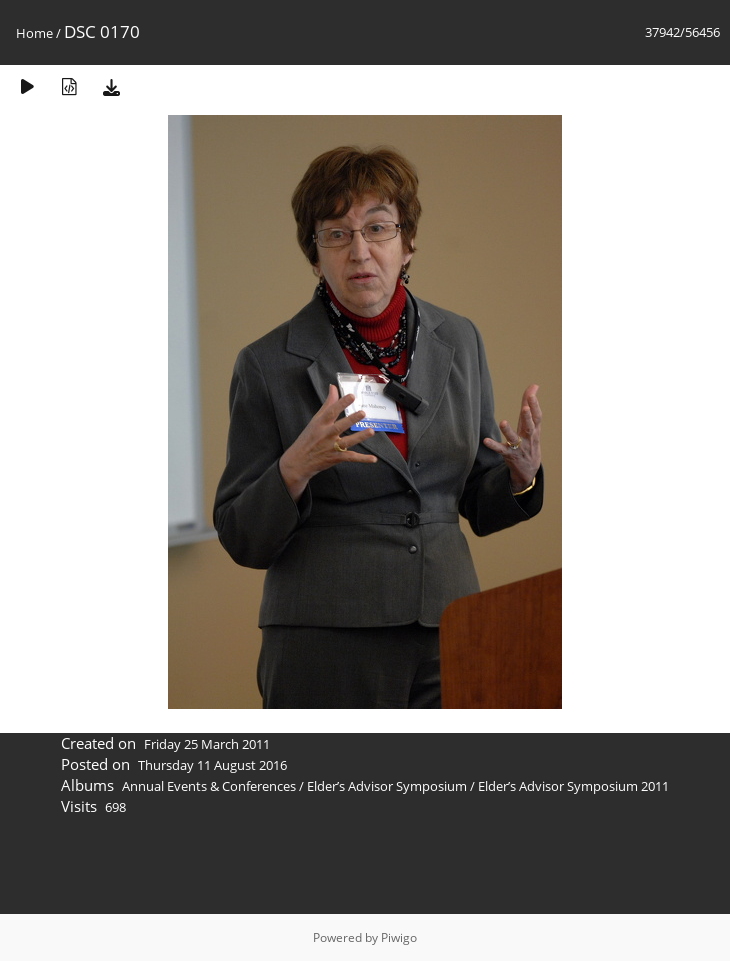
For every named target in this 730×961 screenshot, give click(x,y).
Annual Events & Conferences (209, 786)
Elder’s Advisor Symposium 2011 (573, 786)
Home (34, 33)
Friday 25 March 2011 (207, 744)
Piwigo (399, 937)
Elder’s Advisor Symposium (387, 786)
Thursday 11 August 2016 (212, 765)
